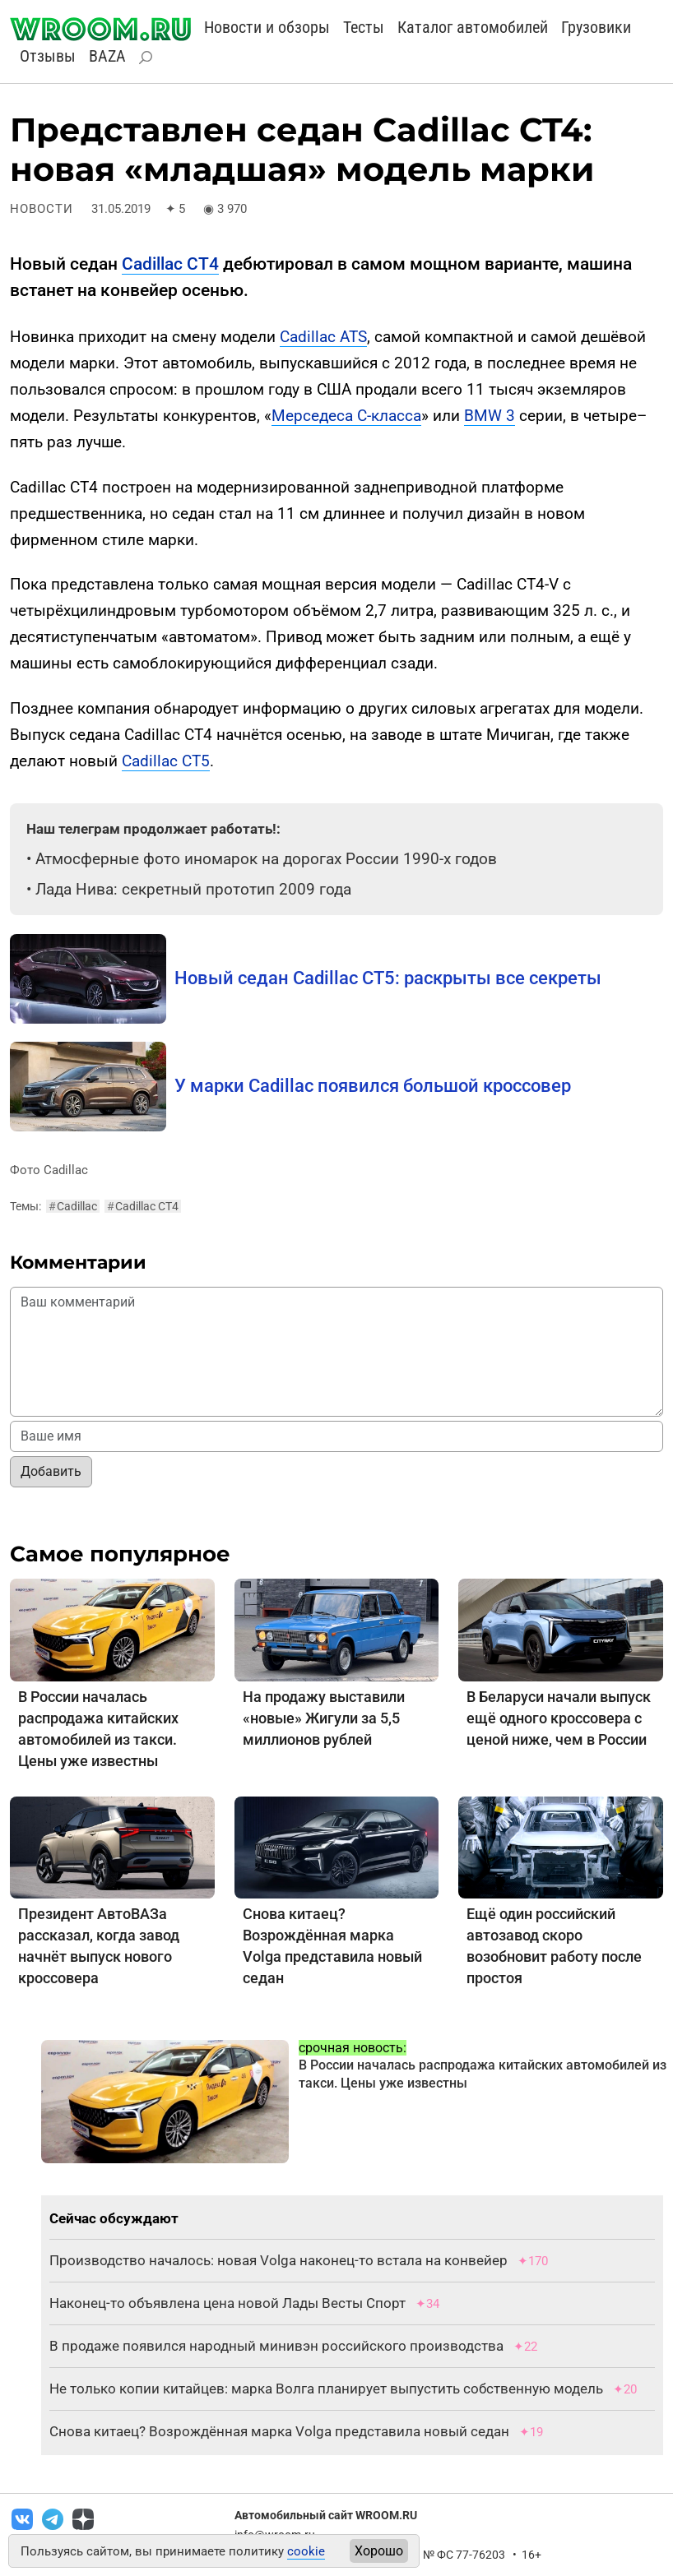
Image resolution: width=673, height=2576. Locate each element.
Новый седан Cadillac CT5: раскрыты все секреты (387, 978)
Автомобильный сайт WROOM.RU (325, 2515)
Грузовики (596, 27)
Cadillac (73, 1206)
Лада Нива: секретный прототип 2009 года (193, 889)
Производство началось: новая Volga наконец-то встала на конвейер (278, 2260)
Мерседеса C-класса (346, 415)
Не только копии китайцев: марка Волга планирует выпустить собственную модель (326, 2388)
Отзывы (48, 56)
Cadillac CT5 (166, 761)
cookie (306, 2551)
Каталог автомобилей (472, 27)
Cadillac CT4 (170, 264)
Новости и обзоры (267, 27)
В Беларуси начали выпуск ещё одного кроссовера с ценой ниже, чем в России (558, 1718)
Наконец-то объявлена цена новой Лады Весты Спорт (227, 2303)
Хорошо (379, 2551)
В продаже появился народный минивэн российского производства (276, 2346)
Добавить (51, 1471)
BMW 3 (489, 415)
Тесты (363, 27)
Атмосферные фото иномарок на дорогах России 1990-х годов (266, 858)
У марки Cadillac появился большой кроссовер (372, 1085)
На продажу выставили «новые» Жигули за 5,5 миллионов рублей (324, 1718)
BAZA (107, 56)
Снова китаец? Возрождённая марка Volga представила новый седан (279, 2431)
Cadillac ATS (323, 336)
